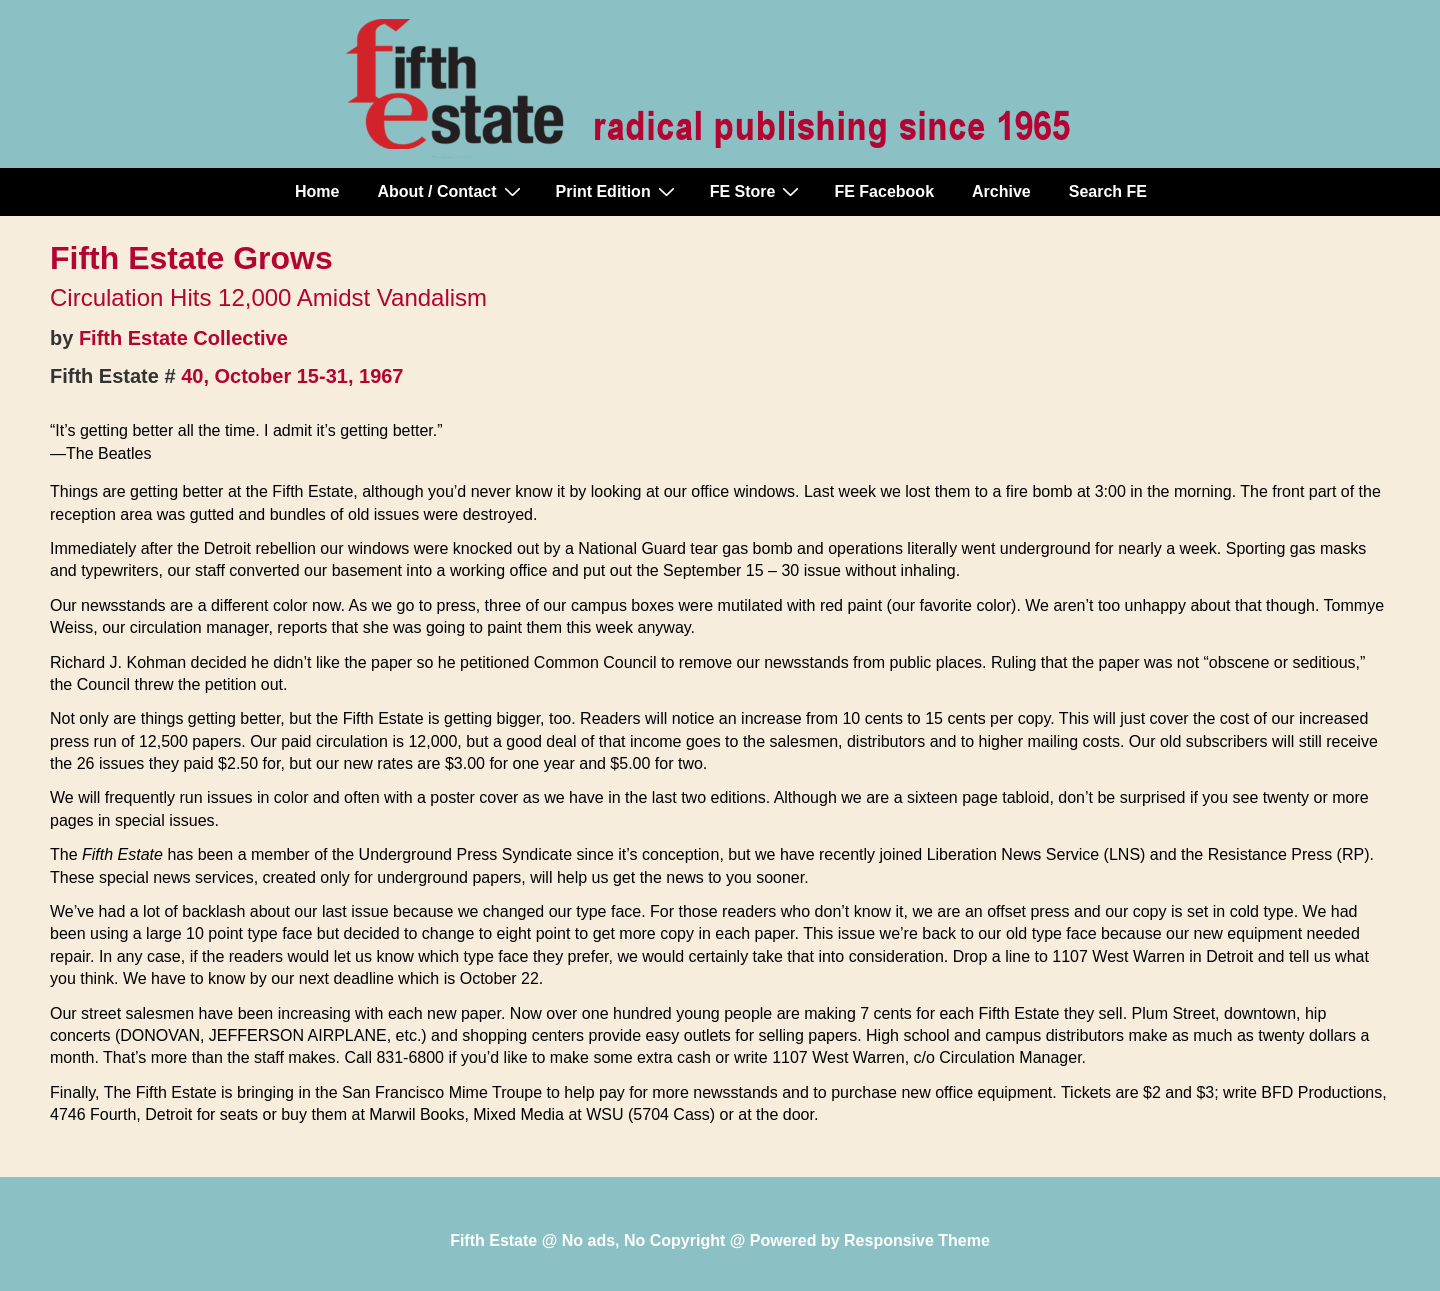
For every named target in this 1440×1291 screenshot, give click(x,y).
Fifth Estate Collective (183, 338)
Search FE (1108, 191)
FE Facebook (884, 191)
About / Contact (451, 191)
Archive (1001, 191)
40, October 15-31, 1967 (292, 376)
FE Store (757, 191)
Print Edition (618, 191)
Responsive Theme (917, 1240)
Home (317, 191)
